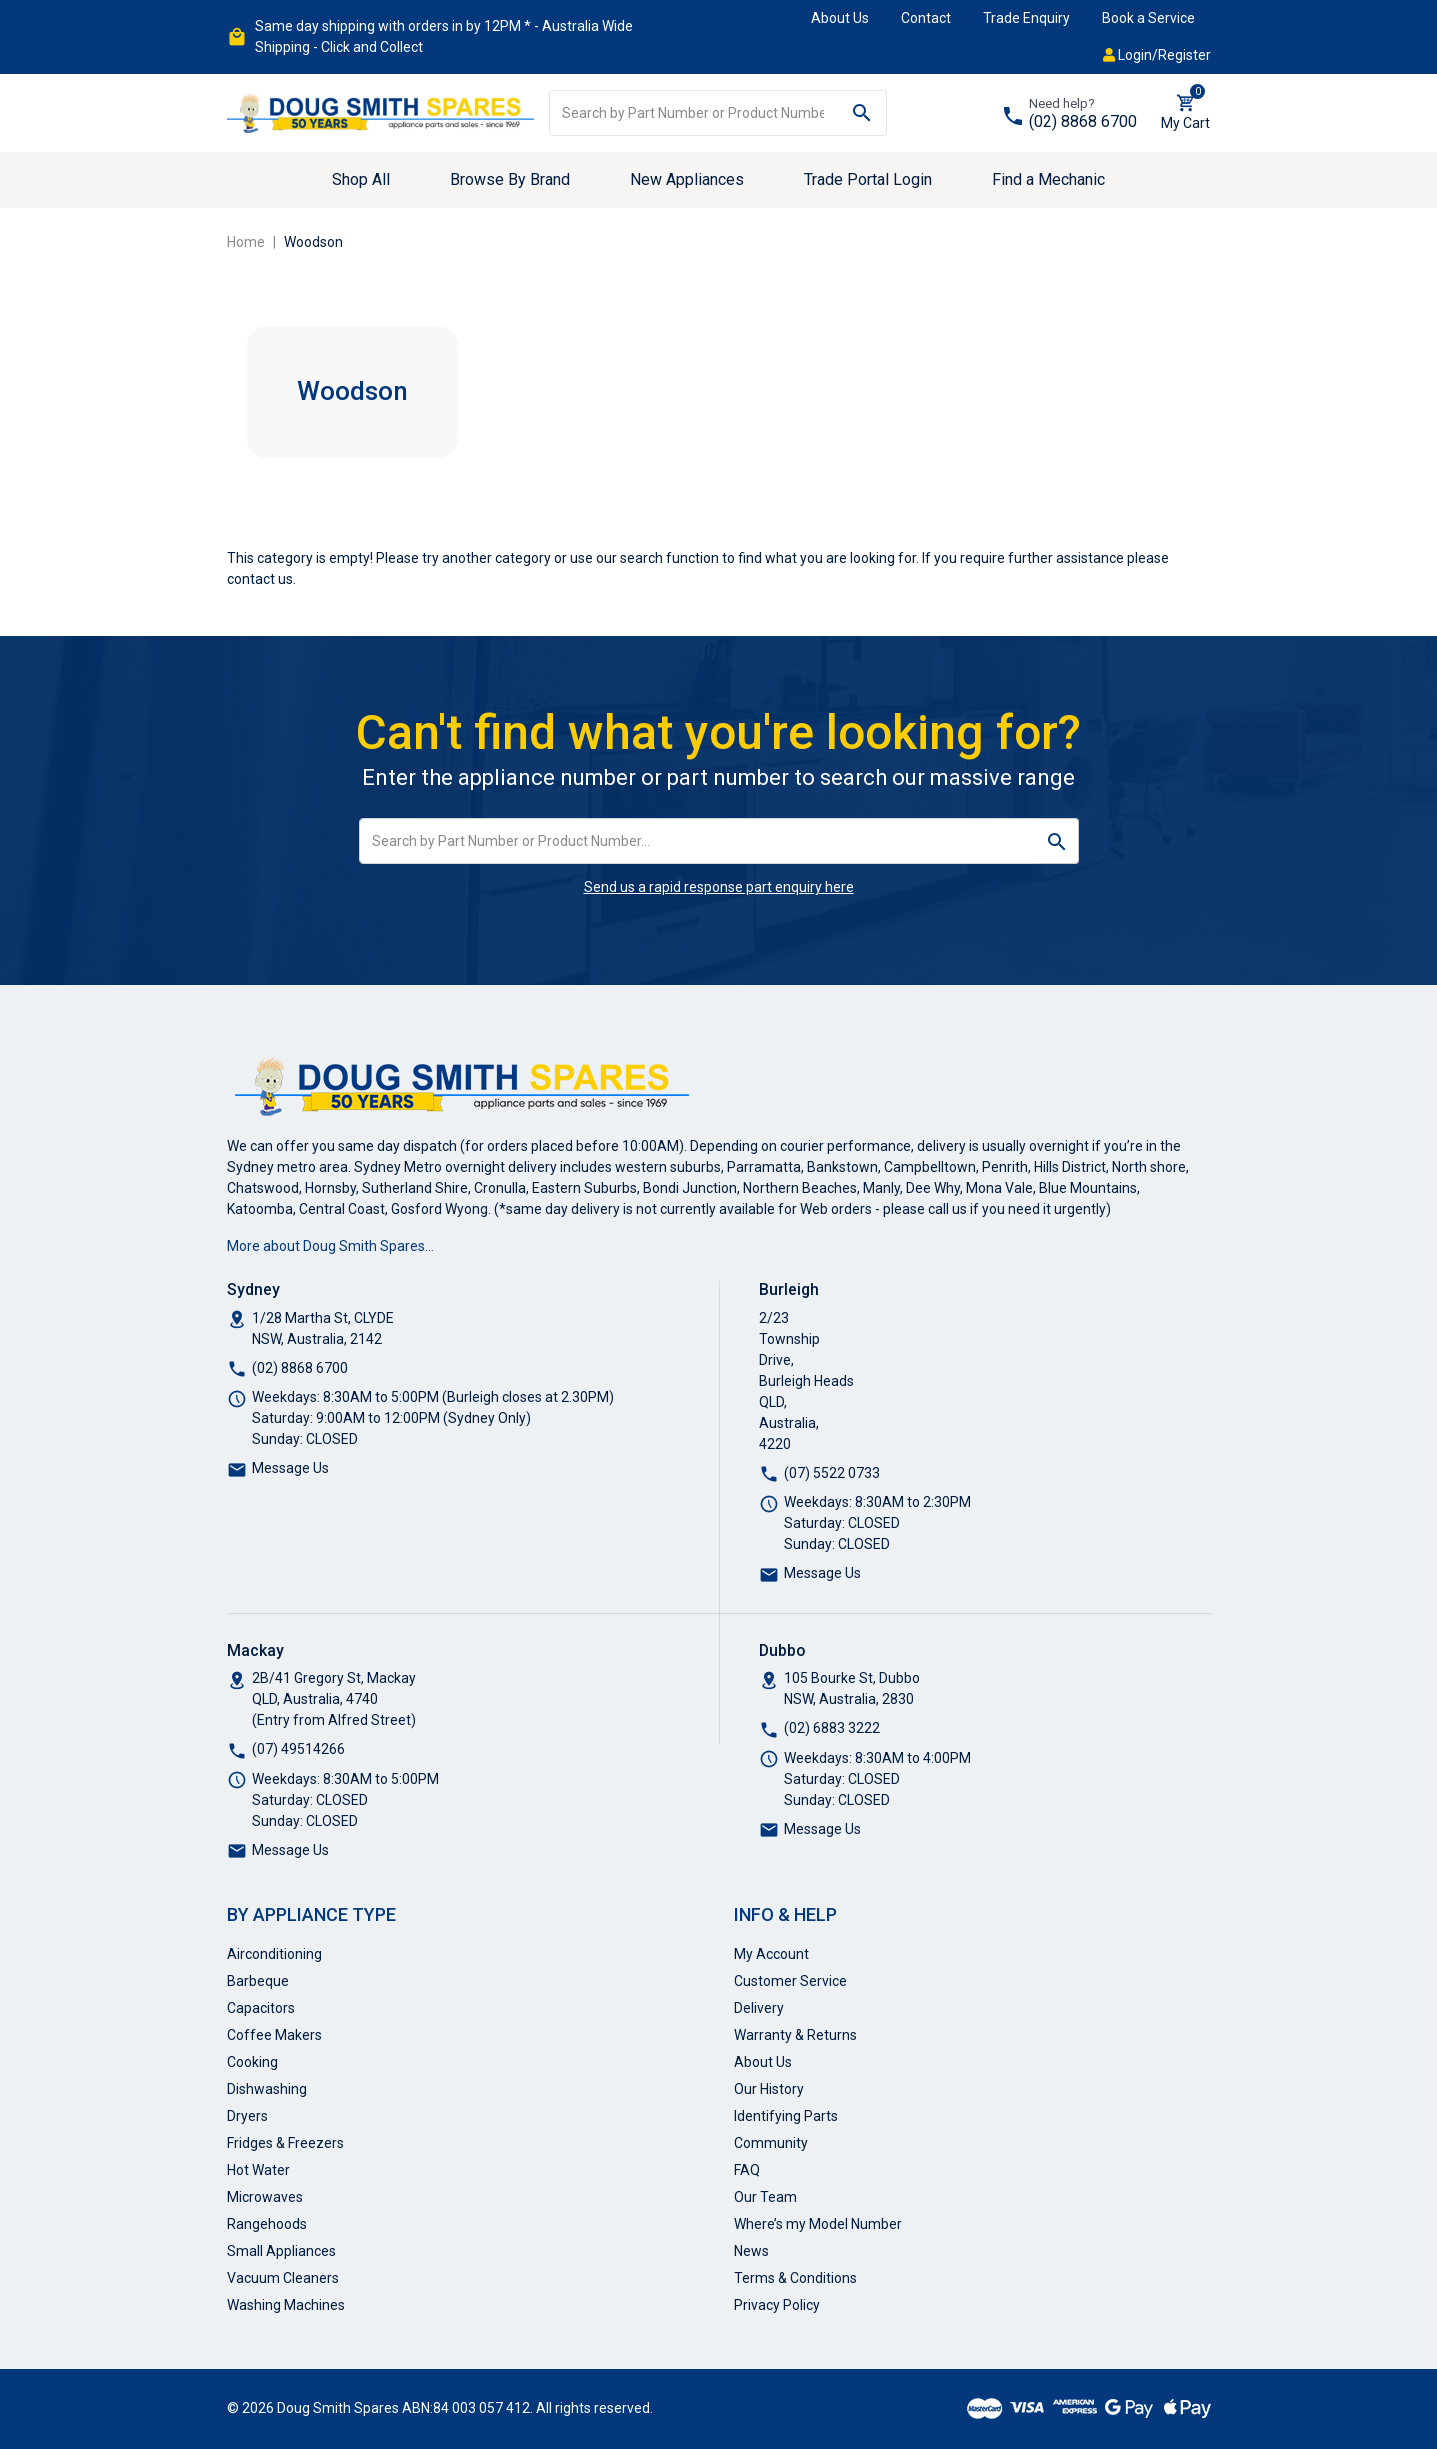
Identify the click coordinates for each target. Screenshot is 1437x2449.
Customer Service (790, 1981)
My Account (771, 1954)
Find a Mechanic (1048, 179)
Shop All (361, 179)
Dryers (247, 2116)
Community (771, 2143)
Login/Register (1157, 55)
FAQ (747, 2170)
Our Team (765, 2197)
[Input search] (694, 113)
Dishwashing (267, 2089)
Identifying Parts (786, 2116)
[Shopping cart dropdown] (1185, 113)
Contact (926, 18)
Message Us (290, 1468)
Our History (769, 2089)
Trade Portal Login (868, 179)
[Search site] (862, 113)
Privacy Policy (777, 2305)
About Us (840, 18)
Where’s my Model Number (818, 2224)
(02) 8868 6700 (1083, 121)
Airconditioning (274, 1954)
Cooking (252, 2062)
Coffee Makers (274, 2035)
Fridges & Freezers (285, 2143)
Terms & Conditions (795, 2278)
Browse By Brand (510, 179)
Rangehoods (267, 2224)
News (751, 2251)
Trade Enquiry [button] (1026, 18)
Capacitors (261, 2008)
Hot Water (258, 2170)
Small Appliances (281, 2251)
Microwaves (265, 2197)
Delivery (759, 2008)
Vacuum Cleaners (283, 2278)
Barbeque (258, 1981)
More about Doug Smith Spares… (330, 1246)
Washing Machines (286, 2305)
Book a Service (1148, 18)
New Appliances (687, 179)
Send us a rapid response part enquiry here (719, 887)
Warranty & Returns (795, 2035)
